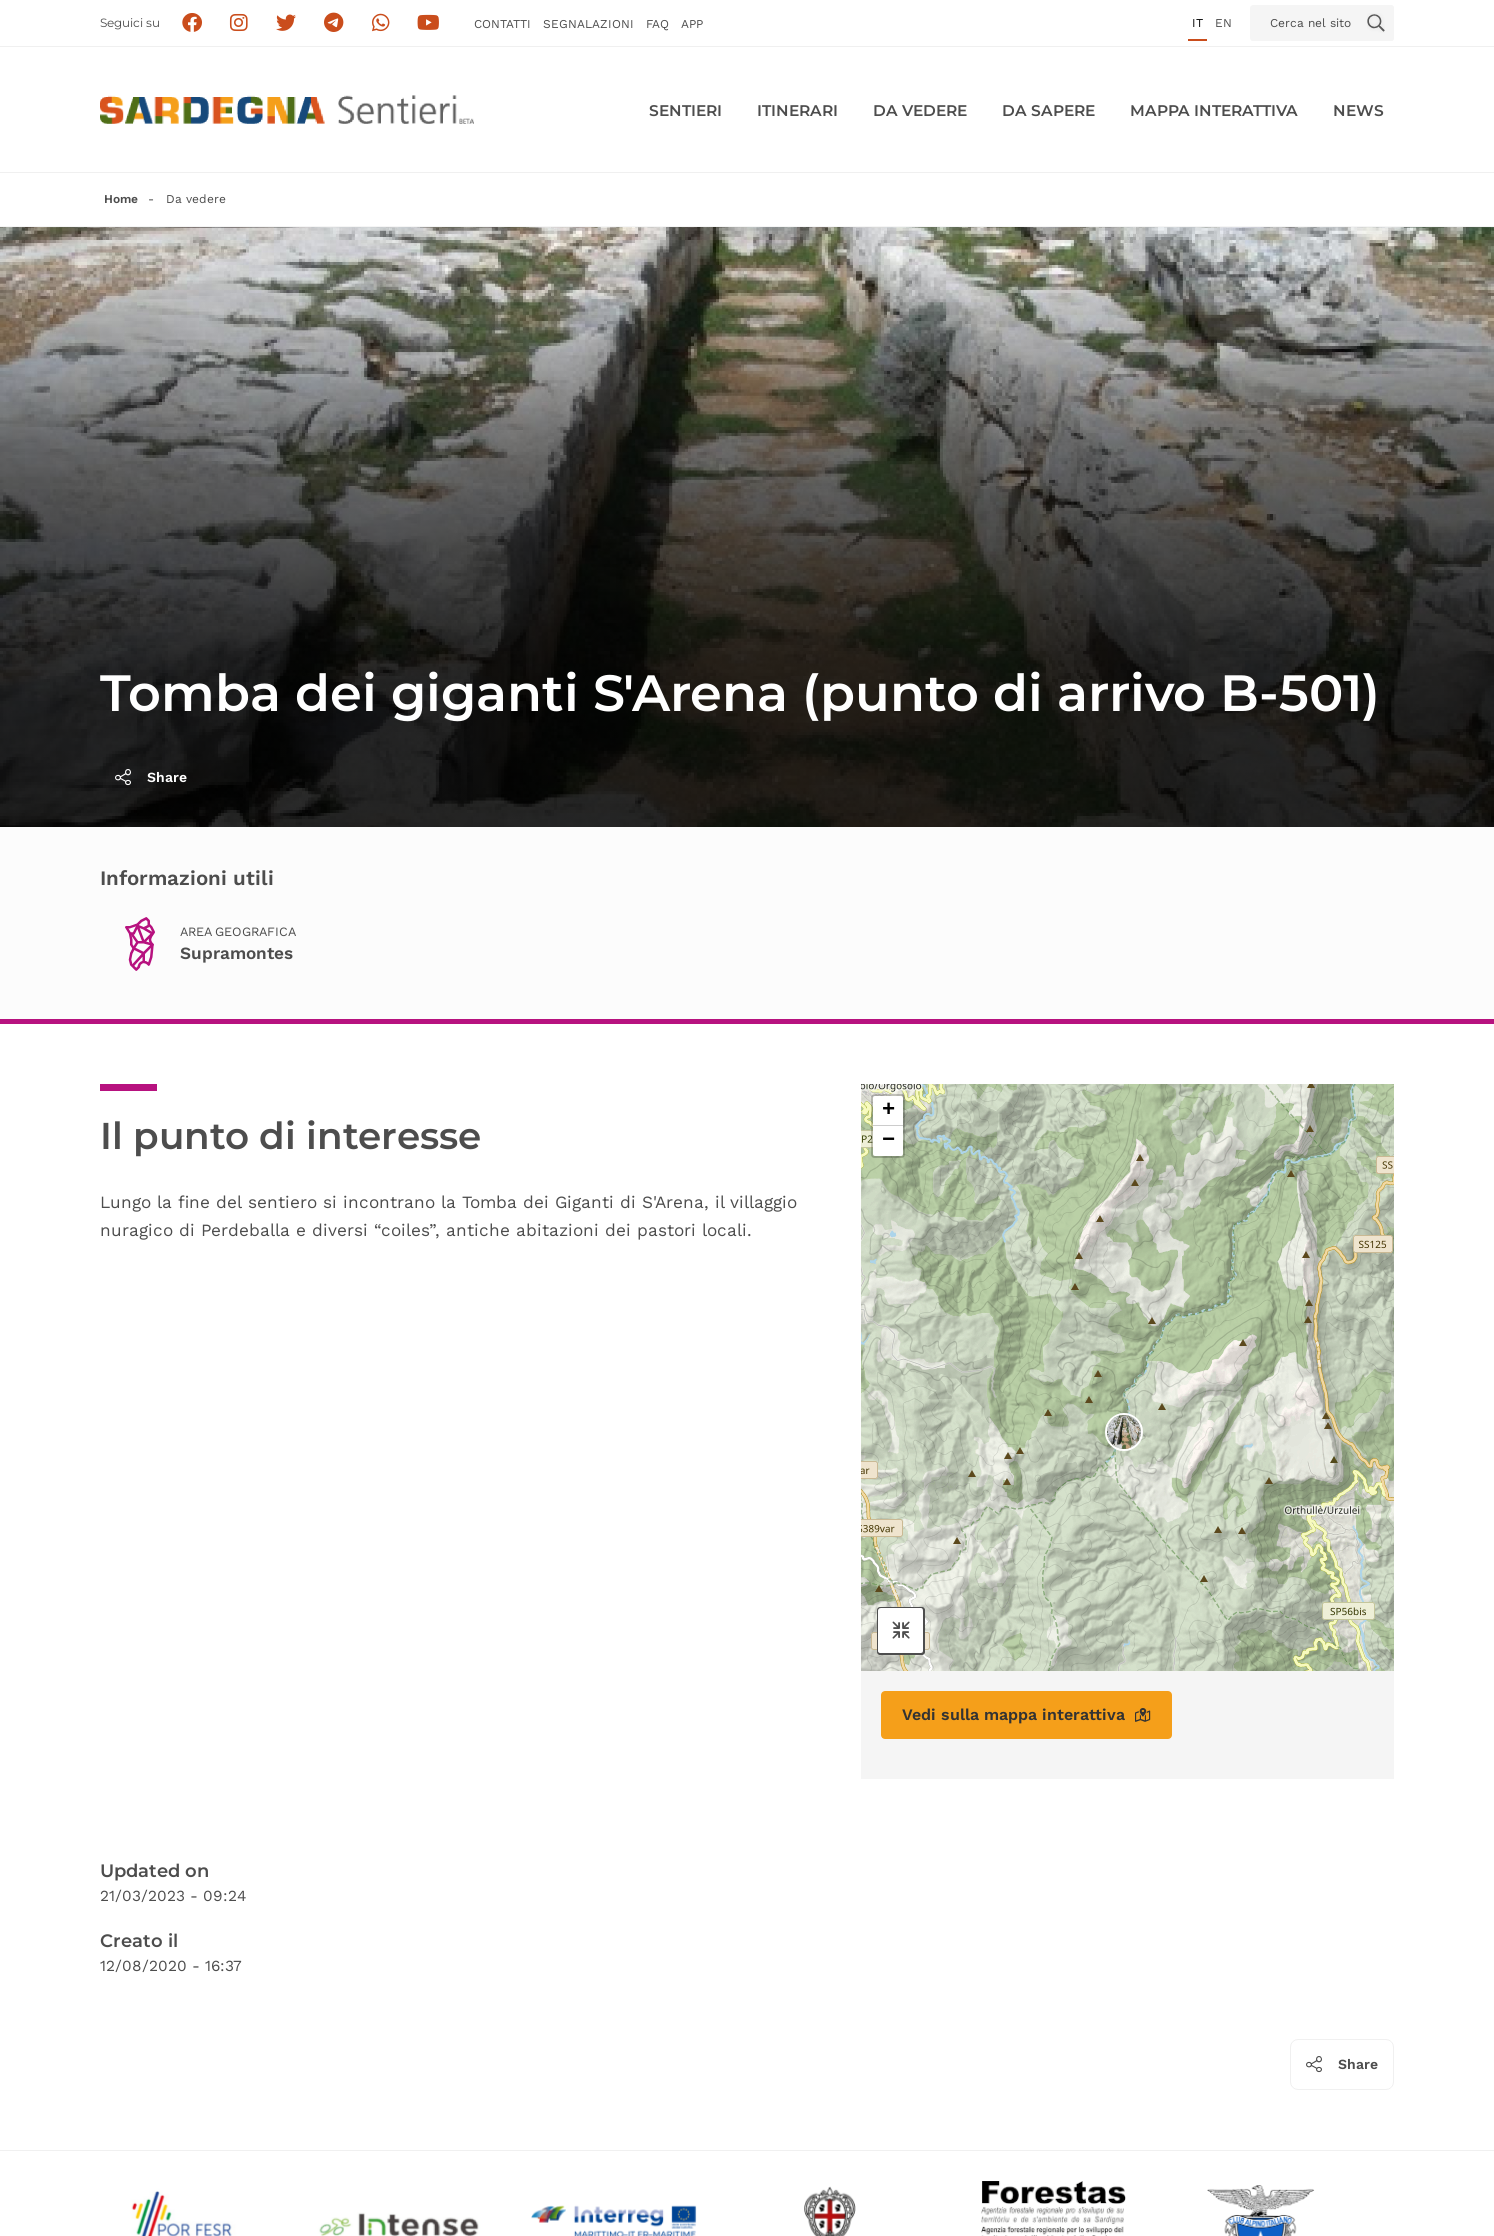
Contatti (502, 24)
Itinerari (797, 110)
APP (692, 24)
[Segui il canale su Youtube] (428, 23)
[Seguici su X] (286, 23)
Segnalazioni (588, 24)
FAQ (657, 24)
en (1223, 23)
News (1358, 110)
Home (121, 199)
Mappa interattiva (1214, 110)
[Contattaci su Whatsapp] (381, 23)
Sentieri (685, 110)
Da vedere (920, 110)
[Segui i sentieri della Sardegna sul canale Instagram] (239, 23)
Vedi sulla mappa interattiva (1026, 1714)
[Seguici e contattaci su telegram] (333, 23)
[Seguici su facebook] (191, 23)
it (1197, 23)
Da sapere (1048, 110)
